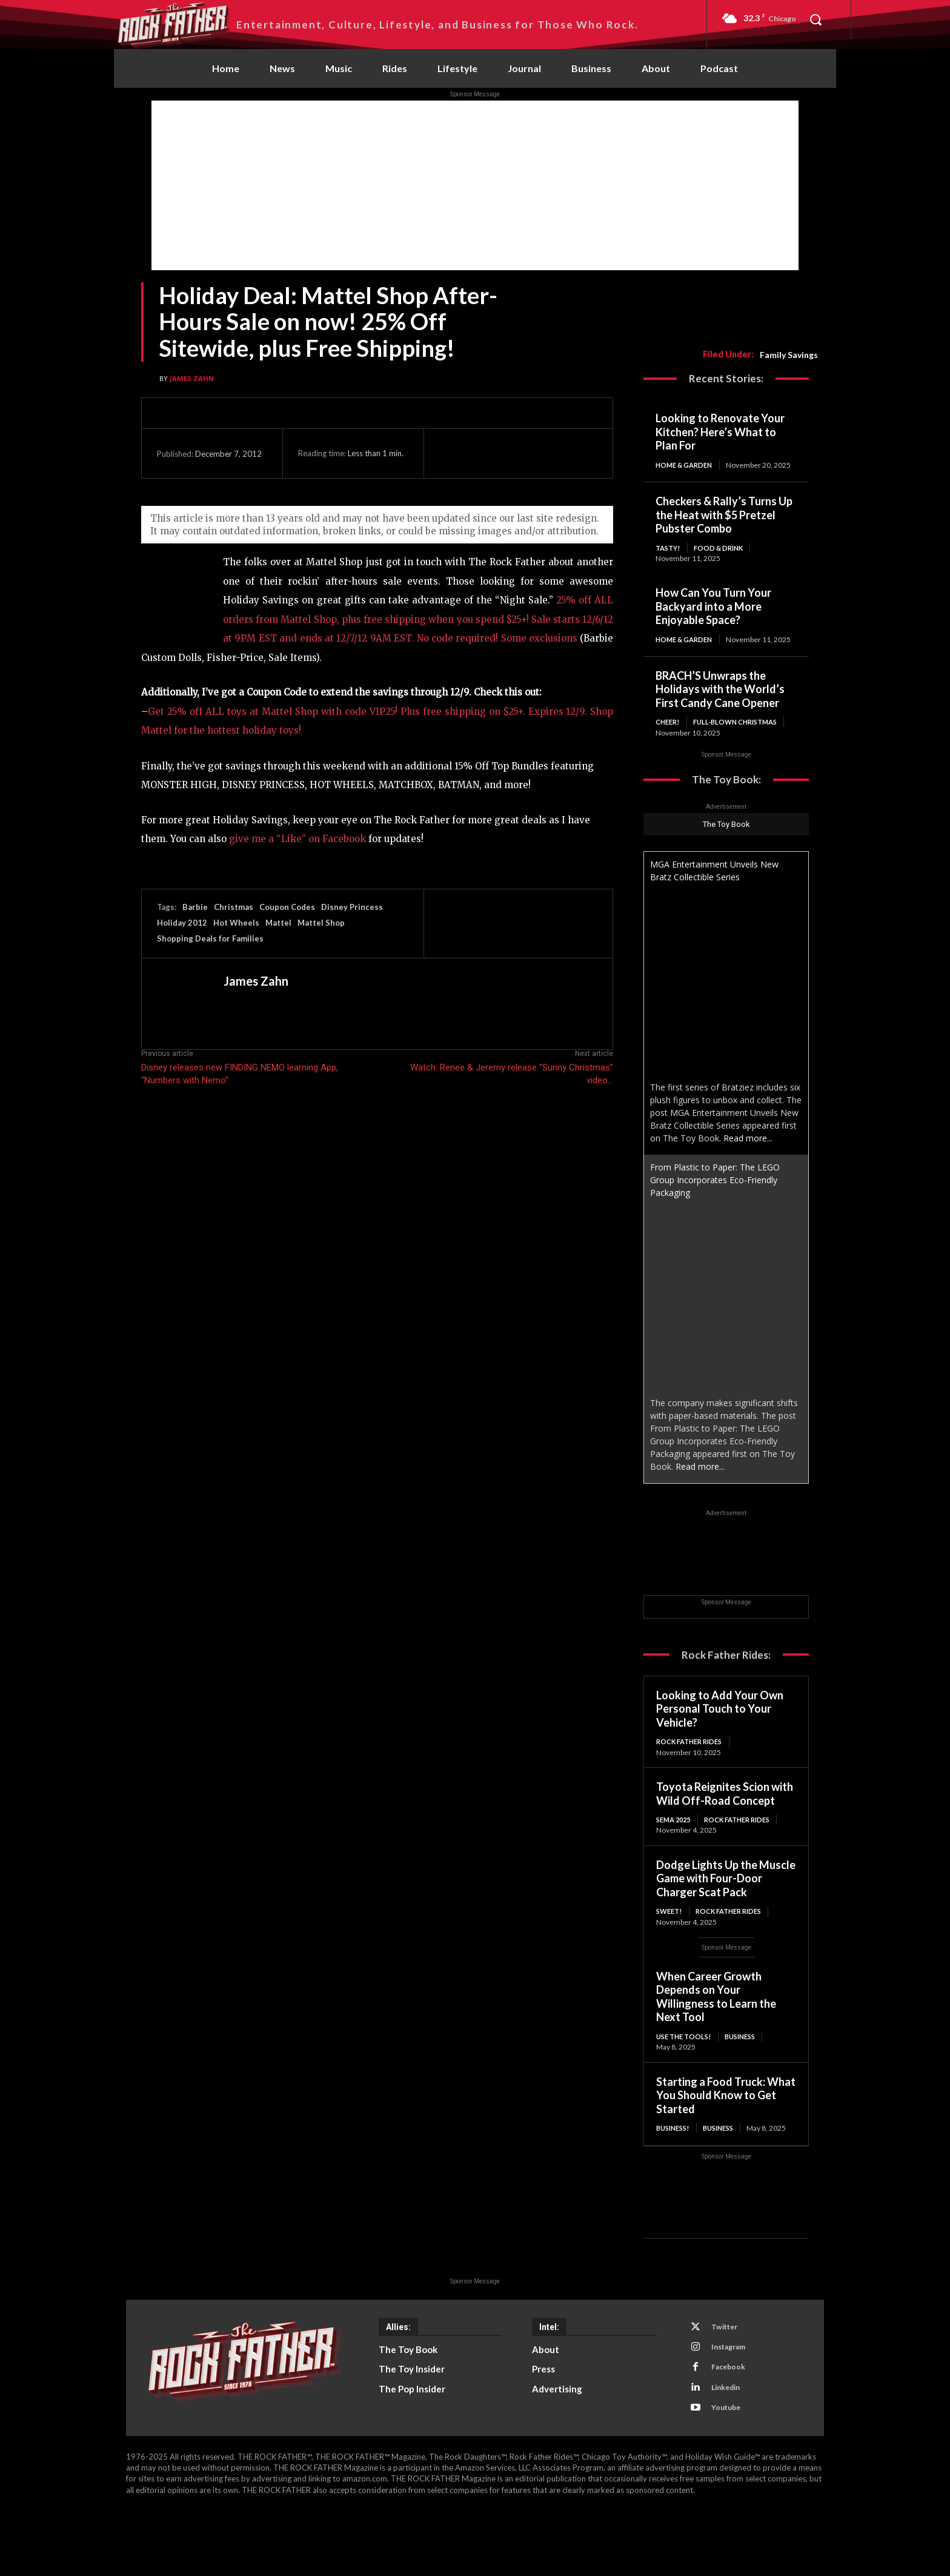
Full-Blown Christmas (702, 752)
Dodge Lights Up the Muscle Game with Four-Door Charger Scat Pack (726, 1922)
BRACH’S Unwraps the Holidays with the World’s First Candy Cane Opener (720, 708)
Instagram (733, 2405)
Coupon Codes (287, 907)
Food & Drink (726, 557)
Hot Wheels (236, 923)
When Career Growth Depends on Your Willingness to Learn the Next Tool (716, 2041)
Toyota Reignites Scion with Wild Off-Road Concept (724, 1825)
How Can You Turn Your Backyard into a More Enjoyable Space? (713, 616)
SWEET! (670, 1955)
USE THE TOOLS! (686, 2080)
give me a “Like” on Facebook (298, 839)
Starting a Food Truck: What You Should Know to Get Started (726, 2140)
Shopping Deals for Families (210, 938)
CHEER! (669, 741)
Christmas (233, 907)
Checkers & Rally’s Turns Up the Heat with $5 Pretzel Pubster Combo (724, 524)
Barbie (195, 907)
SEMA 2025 (675, 1851)
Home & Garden (686, 465)
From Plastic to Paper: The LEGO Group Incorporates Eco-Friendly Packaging (715, 1211)
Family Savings (789, 355)
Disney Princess (352, 907)
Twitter (728, 2383)
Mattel (278, 923)
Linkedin (730, 2450)
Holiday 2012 (182, 923)
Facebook (732, 2427)
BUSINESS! (675, 2173)
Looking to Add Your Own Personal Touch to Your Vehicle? (719, 1740)
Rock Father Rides (692, 1773)
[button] (815, 19)
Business (750, 2080)
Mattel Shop (321, 923)
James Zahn (192, 378)
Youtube (730, 2472)
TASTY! (669, 557)
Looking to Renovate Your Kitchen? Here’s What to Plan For (720, 431)
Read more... (747, 1169)
